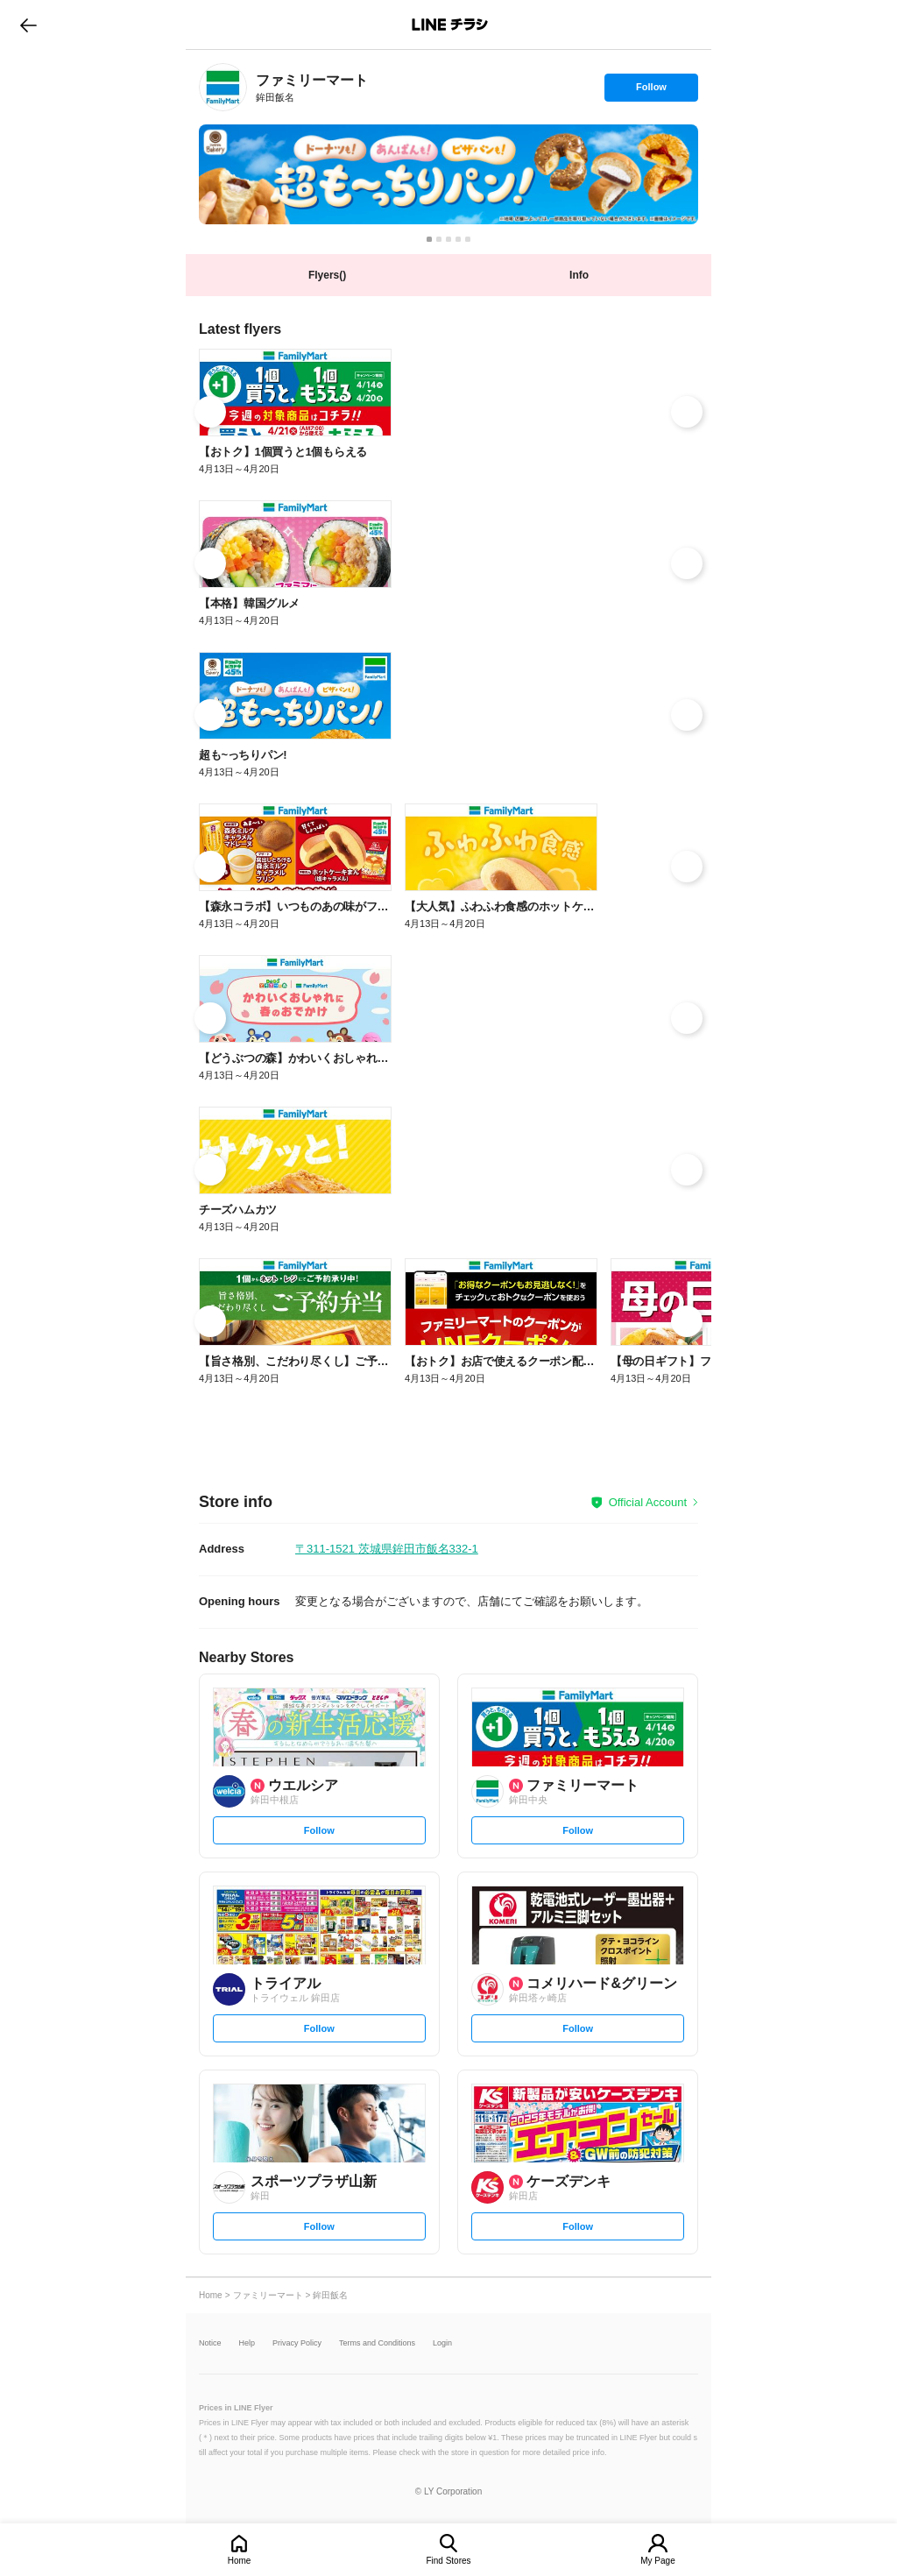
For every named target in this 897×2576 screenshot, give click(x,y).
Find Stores (448, 2560)
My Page (657, 2560)
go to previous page (28, 24)
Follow (651, 91)
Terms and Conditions (377, 2343)
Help (247, 2343)
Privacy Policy (296, 2343)
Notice (210, 2343)
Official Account (648, 1502)
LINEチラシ (449, 24)
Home (239, 2560)
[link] (223, 87)
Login (442, 2343)
